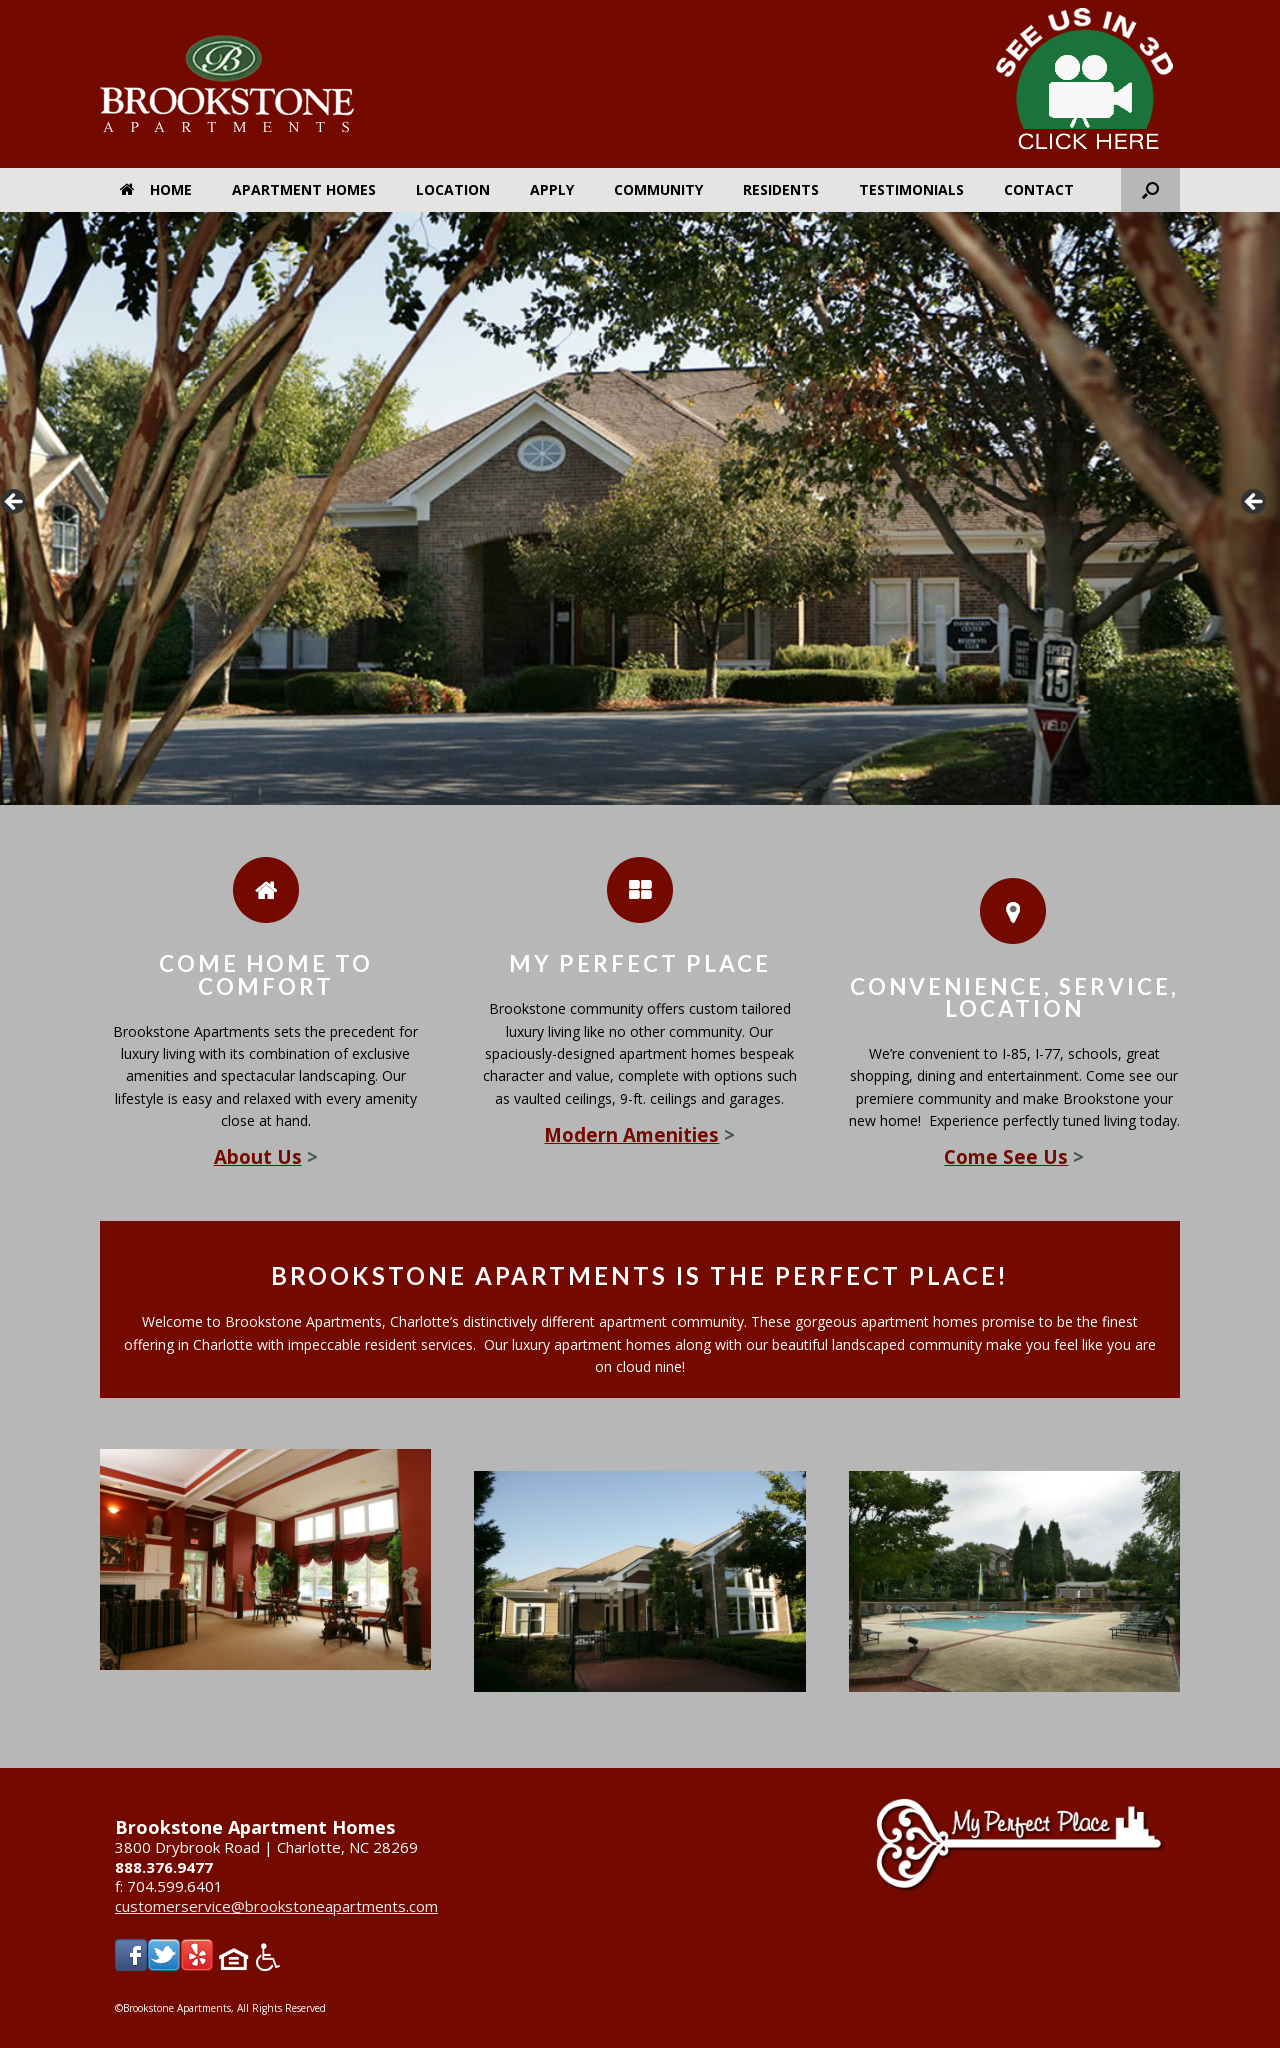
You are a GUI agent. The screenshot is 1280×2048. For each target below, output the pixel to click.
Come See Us (1006, 1156)
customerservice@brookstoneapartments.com (276, 1906)
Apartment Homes (304, 189)
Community (658, 189)
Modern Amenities (631, 1134)
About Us (258, 1156)
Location (453, 189)
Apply (552, 189)
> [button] (1255, 503)
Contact (1039, 189)
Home (156, 189)
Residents (781, 189)
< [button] (15, 503)
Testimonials (911, 189)
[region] (640, 508)
